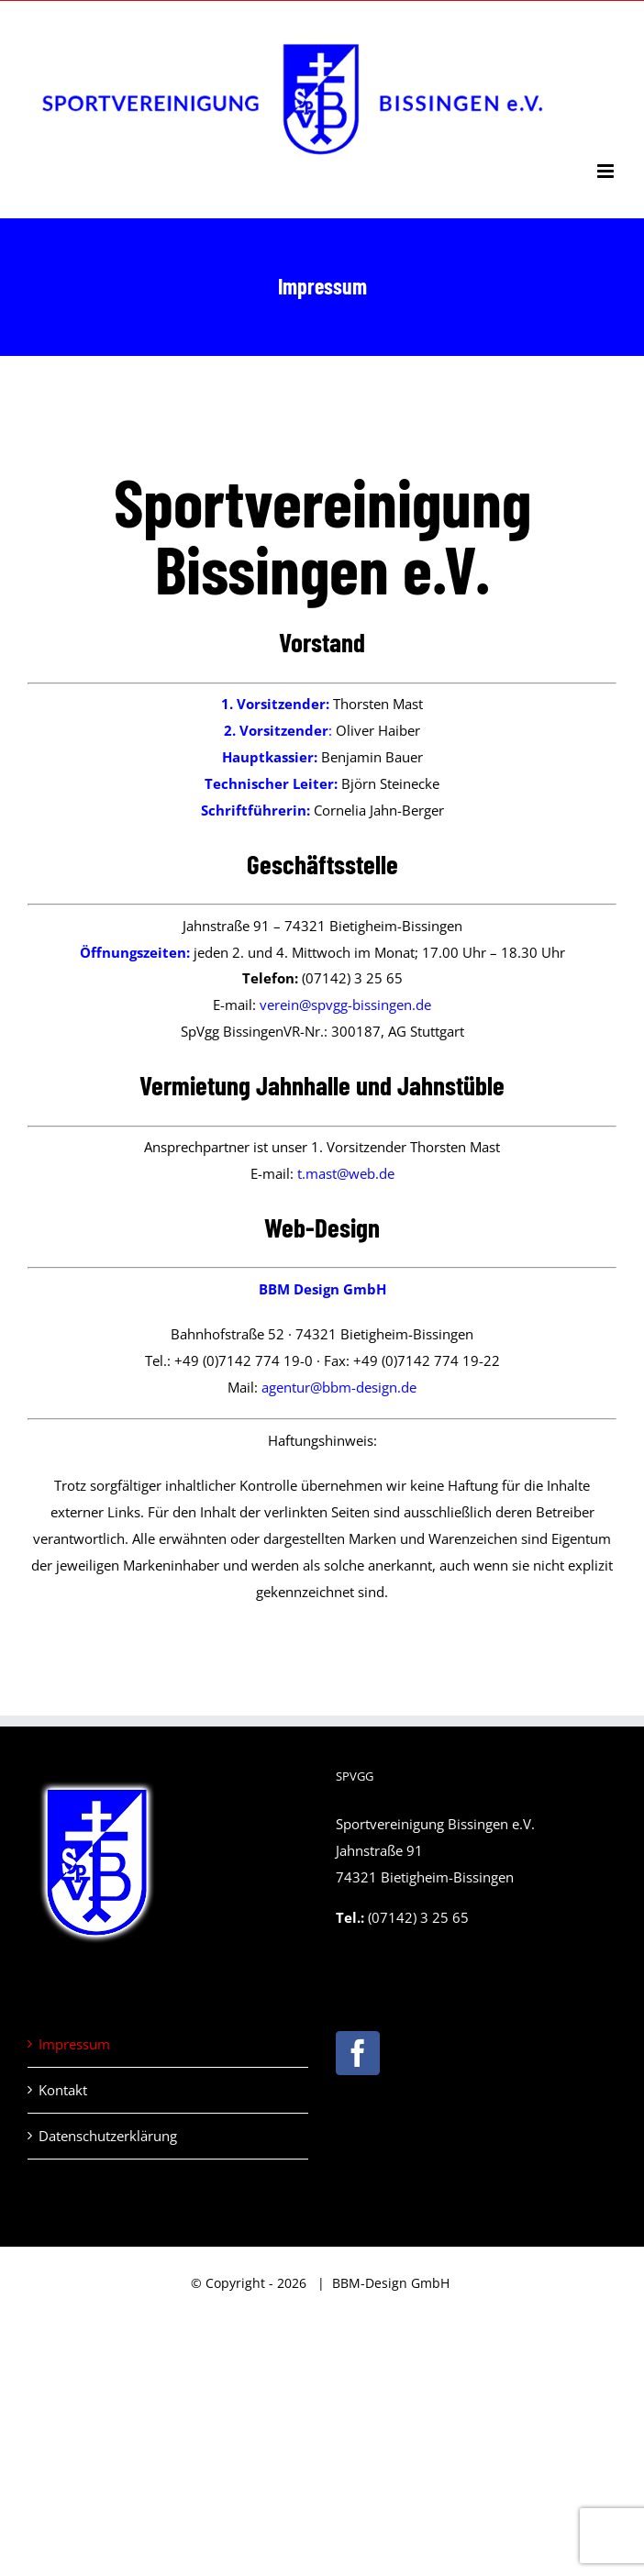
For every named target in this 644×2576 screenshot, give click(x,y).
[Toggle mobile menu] (606, 171)
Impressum (74, 2044)
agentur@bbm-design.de (338, 1387)
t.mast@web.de (345, 1173)
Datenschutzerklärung (108, 2135)
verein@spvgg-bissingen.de (345, 1004)
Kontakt (63, 2090)
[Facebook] (358, 2053)
